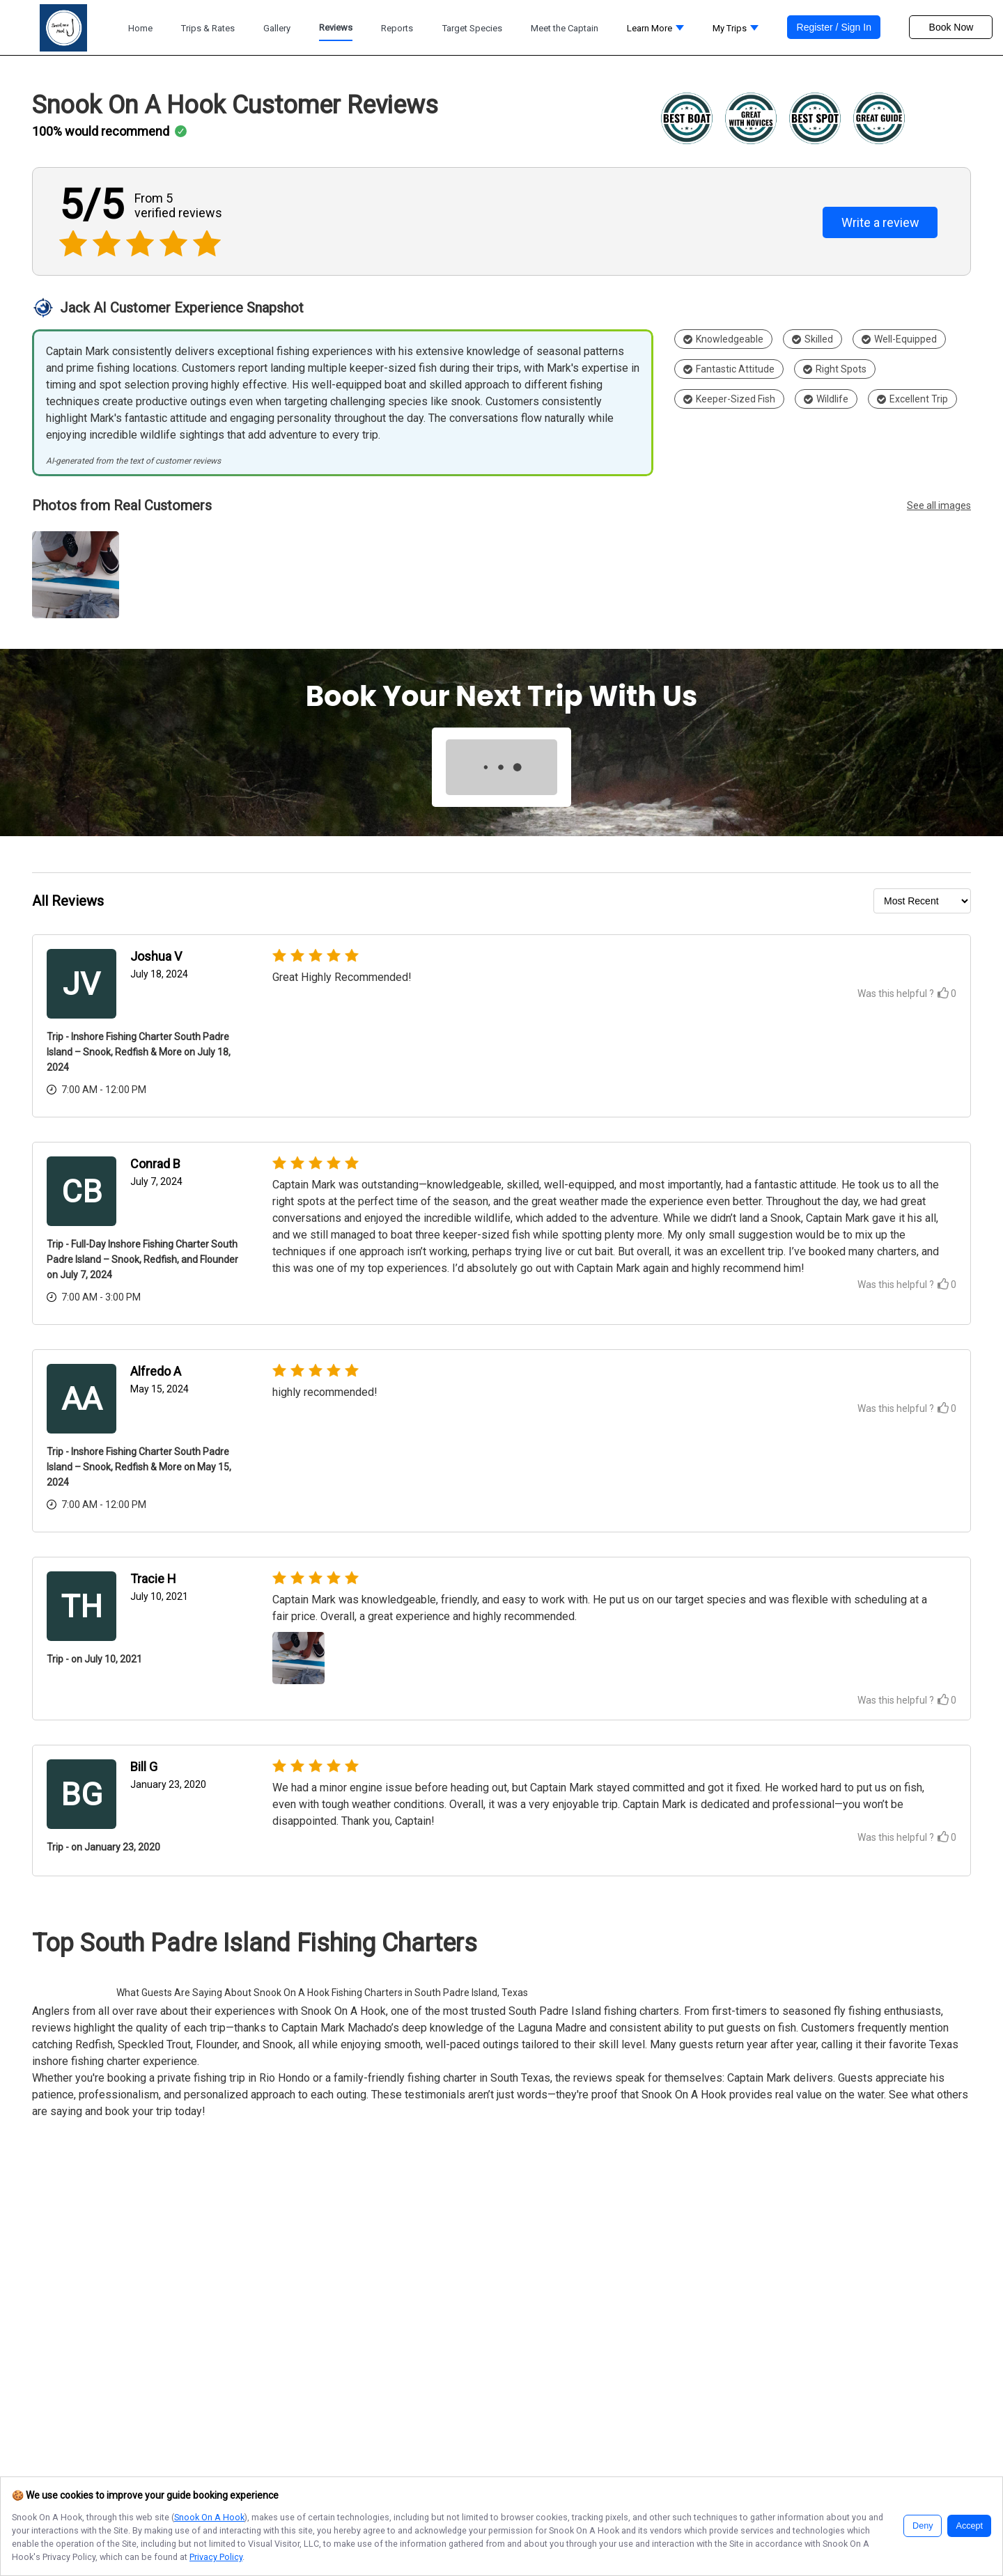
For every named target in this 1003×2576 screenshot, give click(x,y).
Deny (922, 2526)
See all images (939, 505)
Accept (969, 2526)
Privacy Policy (215, 2557)
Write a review (880, 222)
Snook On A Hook (209, 2517)
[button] (655, 31)
